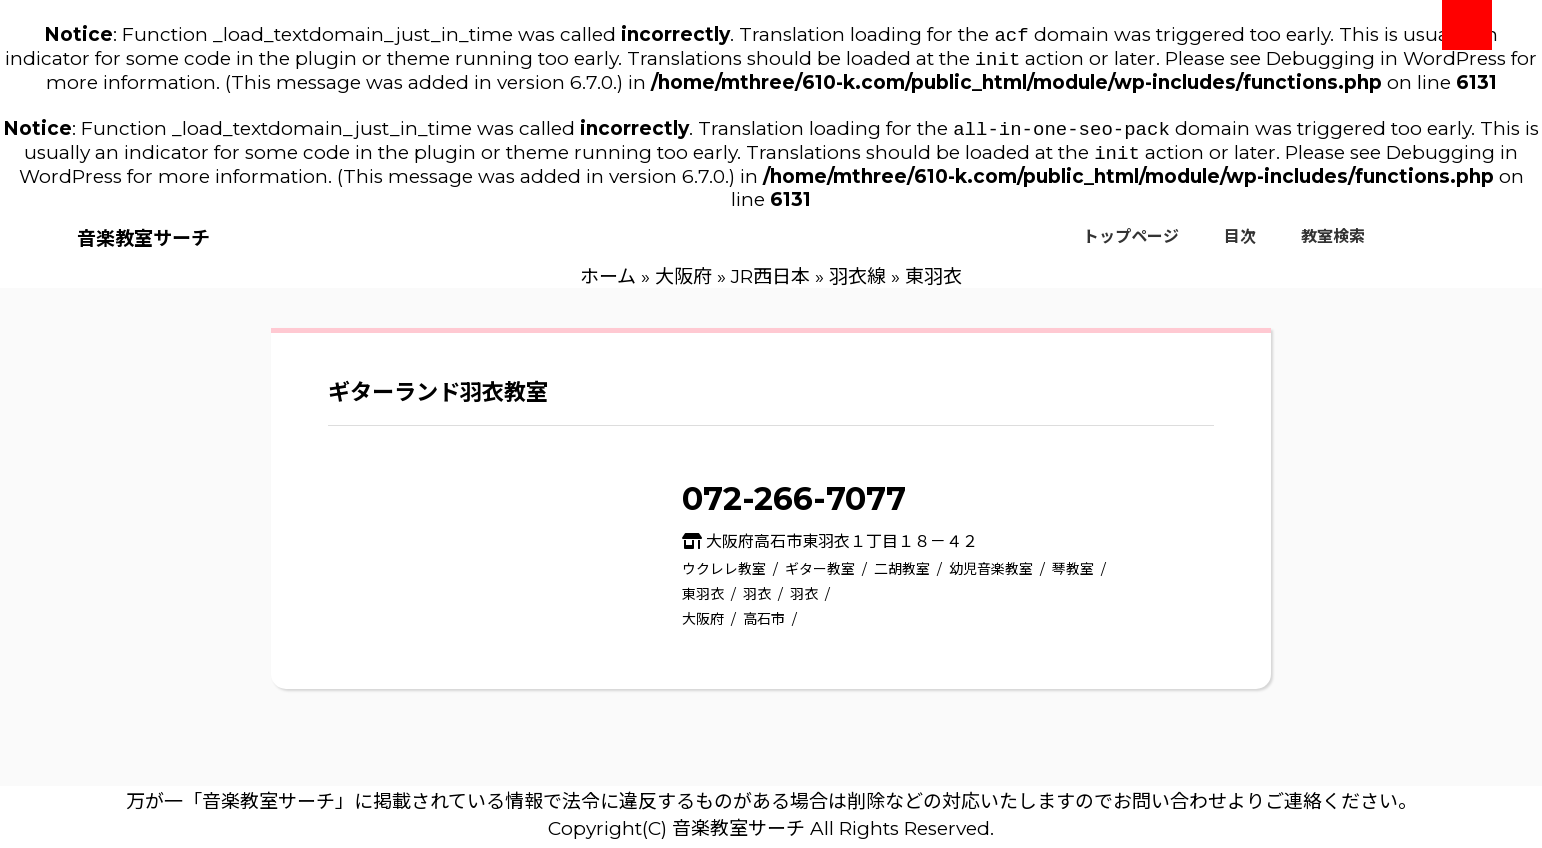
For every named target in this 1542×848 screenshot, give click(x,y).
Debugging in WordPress (1386, 62)
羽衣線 (857, 284)
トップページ (1131, 244)
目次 (1240, 244)
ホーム (608, 284)
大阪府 (683, 284)
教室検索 (1333, 244)
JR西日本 (770, 284)
